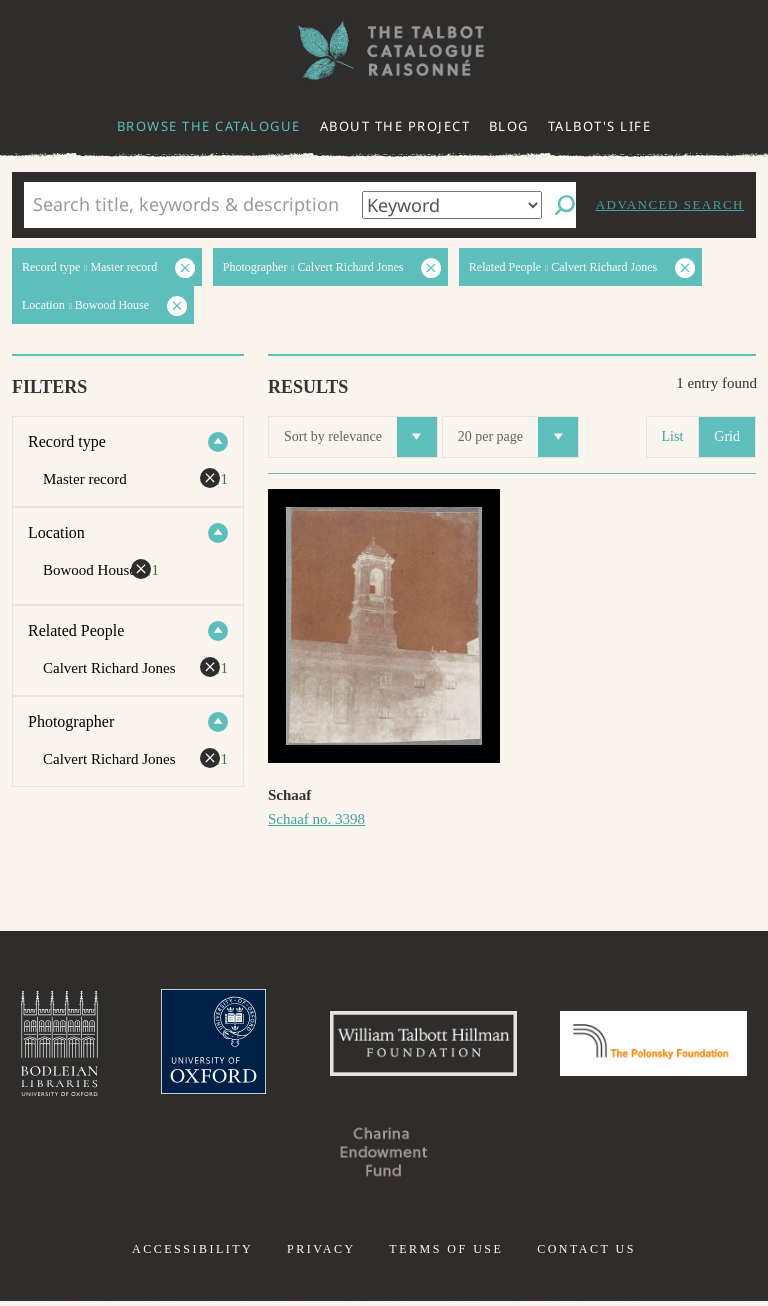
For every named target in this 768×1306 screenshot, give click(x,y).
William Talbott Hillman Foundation (523, 1046)
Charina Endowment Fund (486, 1156)
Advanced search (670, 204)
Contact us (586, 1254)
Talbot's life (600, 126)
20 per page (518, 437)
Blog (509, 126)
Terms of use (446, 1254)
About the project (395, 126)
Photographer (71, 721)
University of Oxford (304, 1046)
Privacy (321, 1254)
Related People (76, 630)
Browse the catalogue (209, 126)
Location (56, 532)
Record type (67, 441)
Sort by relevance (360, 437)
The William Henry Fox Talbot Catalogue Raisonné (384, 50)
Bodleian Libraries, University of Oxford (145, 1046)
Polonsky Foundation (282, 1156)
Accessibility (192, 1254)
